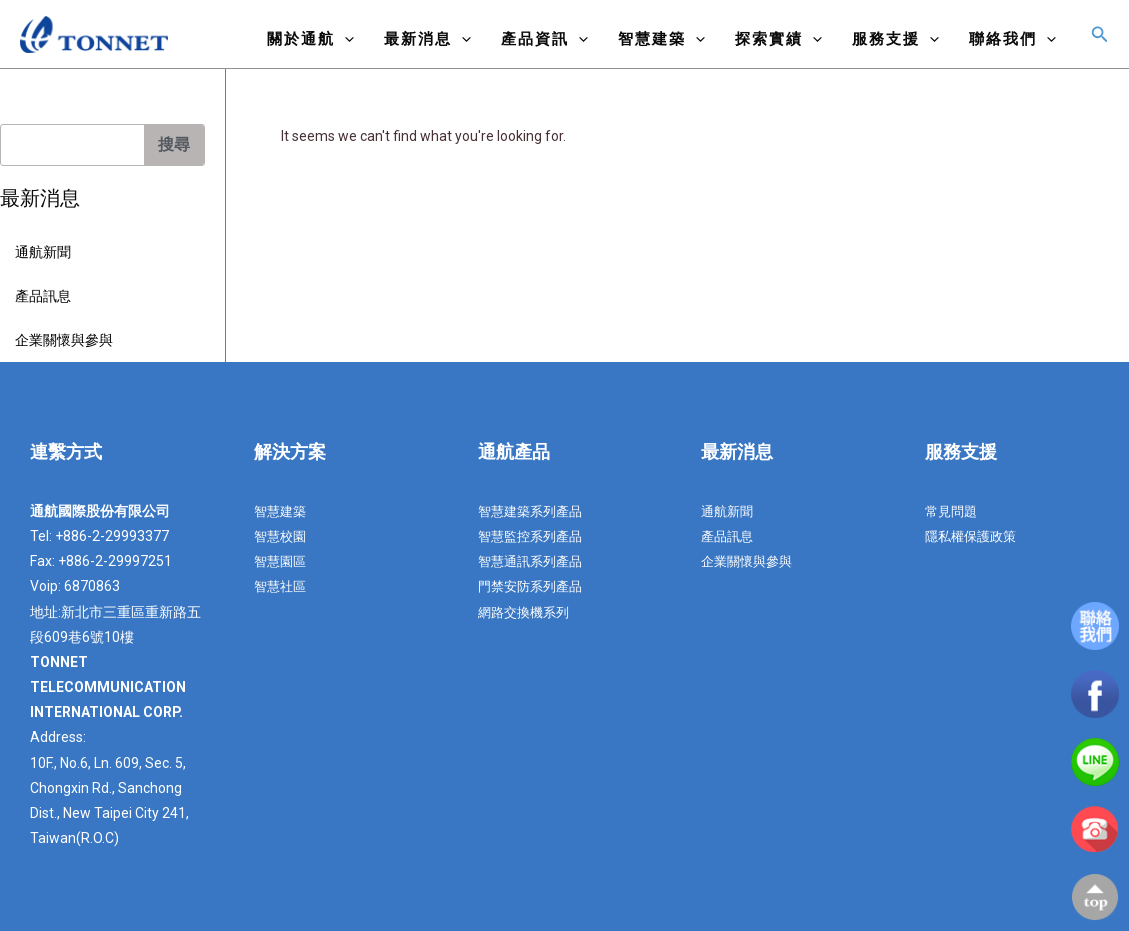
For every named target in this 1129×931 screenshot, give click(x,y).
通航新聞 (43, 252)
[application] (344, 38)
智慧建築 (661, 38)
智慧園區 (282, 561)
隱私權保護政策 (974, 536)
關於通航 (310, 38)
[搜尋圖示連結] (1100, 34)
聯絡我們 (1012, 38)
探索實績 (778, 38)
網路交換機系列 (527, 612)
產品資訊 (544, 38)
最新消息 (427, 38)
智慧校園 (282, 536)
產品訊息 (43, 296)
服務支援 (895, 38)
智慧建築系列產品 (534, 511)
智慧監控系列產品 (534, 536)
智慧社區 (282, 586)
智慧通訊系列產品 (534, 561)
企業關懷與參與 (64, 340)
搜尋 (174, 144)
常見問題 (953, 511)
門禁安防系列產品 (534, 586)
